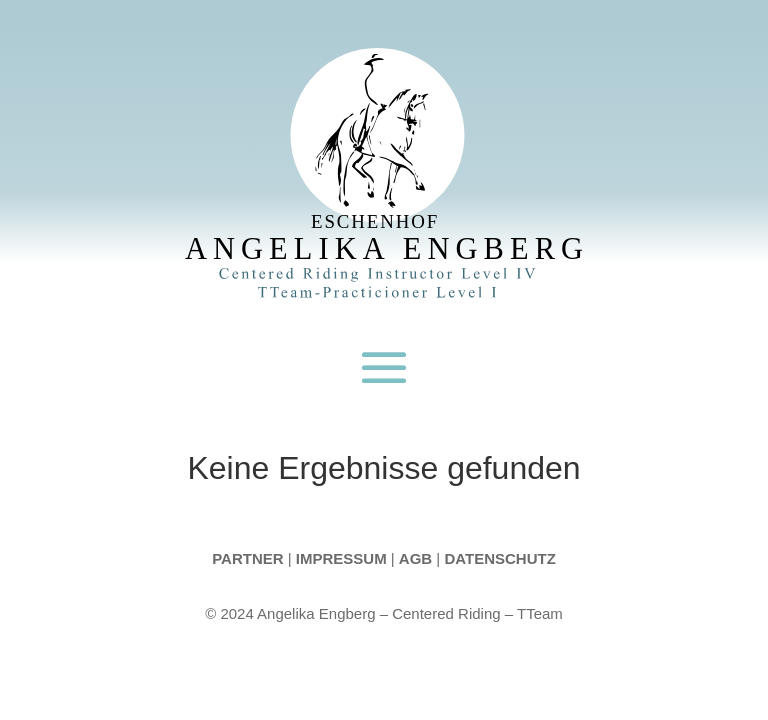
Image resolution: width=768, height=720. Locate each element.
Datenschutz (499, 558)
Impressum (341, 558)
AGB (415, 558)
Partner (247, 558)
